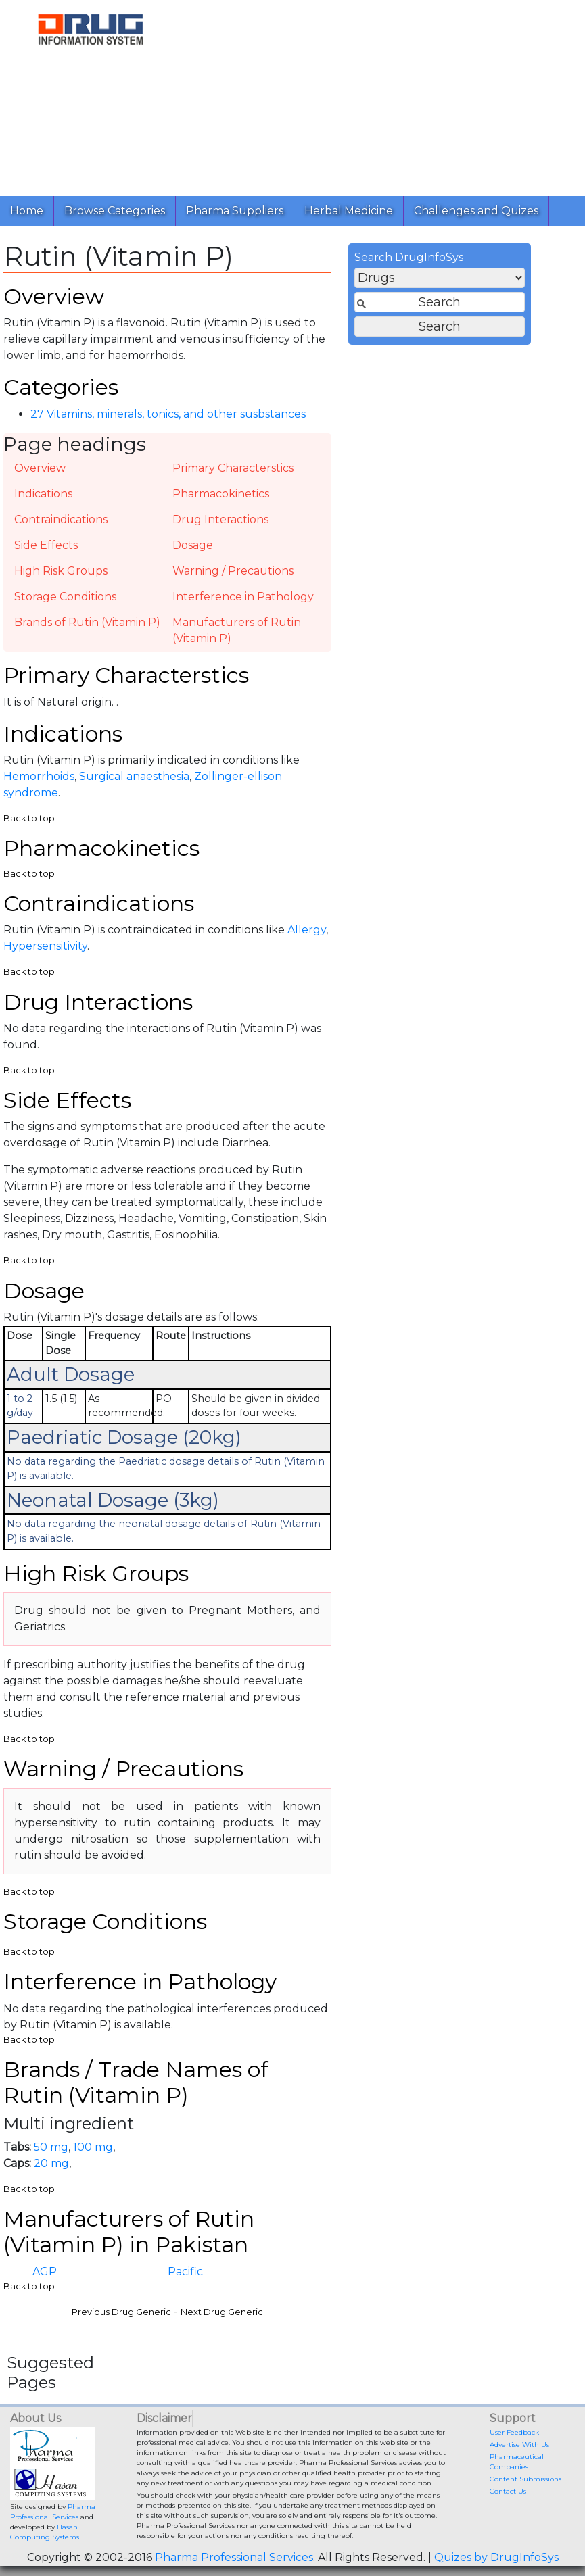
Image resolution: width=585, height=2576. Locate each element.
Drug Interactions (220, 519)
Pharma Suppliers (234, 210)
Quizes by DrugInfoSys (496, 2557)
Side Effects (46, 545)
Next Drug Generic (222, 2312)
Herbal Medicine (348, 210)
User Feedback (514, 2432)
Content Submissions (525, 2479)
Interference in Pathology (243, 596)
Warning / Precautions (233, 570)
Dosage (192, 545)
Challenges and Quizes (476, 210)
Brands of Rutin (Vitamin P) (87, 622)
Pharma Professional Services (234, 2557)
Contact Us (508, 2491)
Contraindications (61, 519)
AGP (44, 2271)
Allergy (306, 929)
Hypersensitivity (45, 946)
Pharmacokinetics (220, 493)
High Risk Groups (61, 570)
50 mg (51, 2147)
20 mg (51, 2163)
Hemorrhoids (38, 776)
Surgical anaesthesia (134, 776)
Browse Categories (114, 210)
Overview (40, 468)
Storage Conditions (65, 596)
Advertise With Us (519, 2444)
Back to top (29, 818)
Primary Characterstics (233, 468)
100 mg (93, 2147)
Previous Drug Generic (121, 2312)
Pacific (185, 2271)
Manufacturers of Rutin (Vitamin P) (236, 630)
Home (26, 210)
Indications (43, 493)
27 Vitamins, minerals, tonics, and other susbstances (168, 414)
